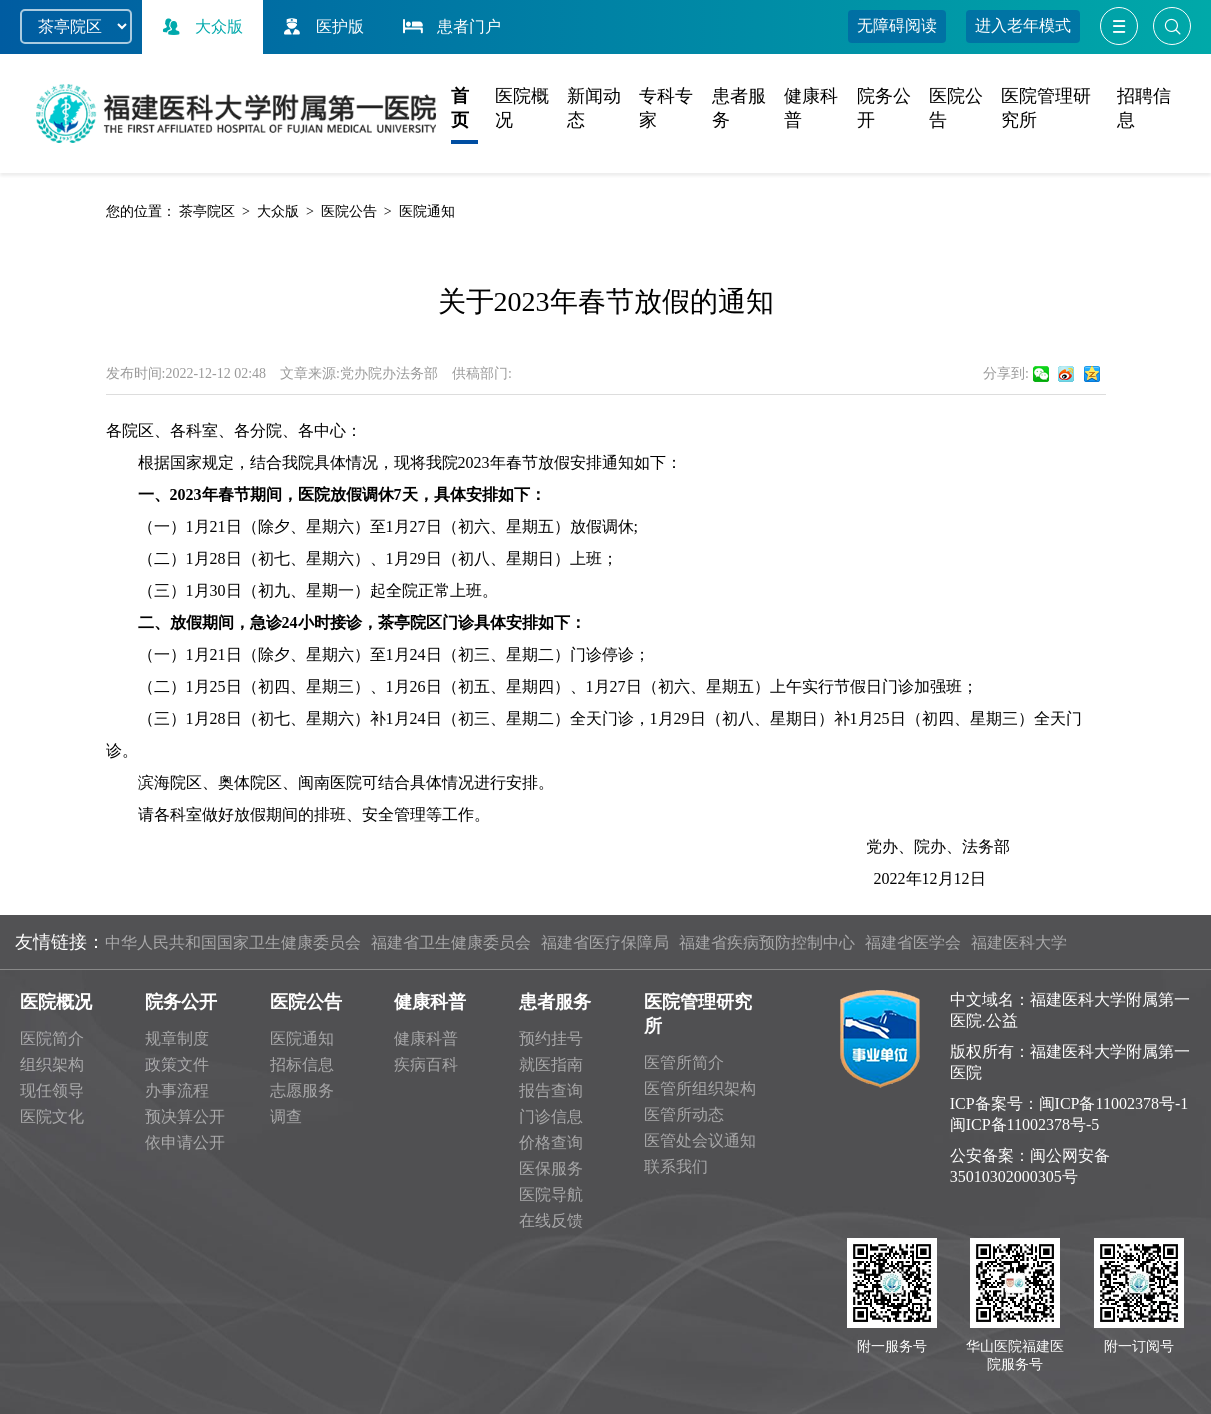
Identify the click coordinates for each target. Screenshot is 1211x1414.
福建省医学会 (913, 942)
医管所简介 (684, 1062)
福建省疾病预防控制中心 (767, 942)
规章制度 (177, 1038)
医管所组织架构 (700, 1088)
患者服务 (555, 1002)
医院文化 (52, 1116)
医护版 (321, 26)
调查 (286, 1116)
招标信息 (302, 1064)
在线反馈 (551, 1220)
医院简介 (52, 1038)
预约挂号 (551, 1038)
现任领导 (52, 1090)
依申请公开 (185, 1142)
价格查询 (551, 1142)
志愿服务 (302, 1090)
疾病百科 (426, 1064)
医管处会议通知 (700, 1140)
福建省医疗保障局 (605, 942)
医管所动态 (684, 1114)
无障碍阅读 (897, 25)
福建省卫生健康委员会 (451, 942)
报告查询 (551, 1090)
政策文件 (177, 1064)
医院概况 (56, 1002)
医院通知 (427, 211)
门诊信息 (551, 1116)
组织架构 (52, 1064)
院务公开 (181, 1002)
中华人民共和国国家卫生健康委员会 (233, 942)
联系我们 (676, 1166)
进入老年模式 (1023, 25)
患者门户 (450, 26)
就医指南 (551, 1064)
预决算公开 (185, 1116)
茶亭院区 (207, 211)
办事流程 (177, 1090)
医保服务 (551, 1168)
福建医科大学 (1019, 942)
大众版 (200, 26)
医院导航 (551, 1194)
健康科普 (430, 1002)
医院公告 (349, 211)
